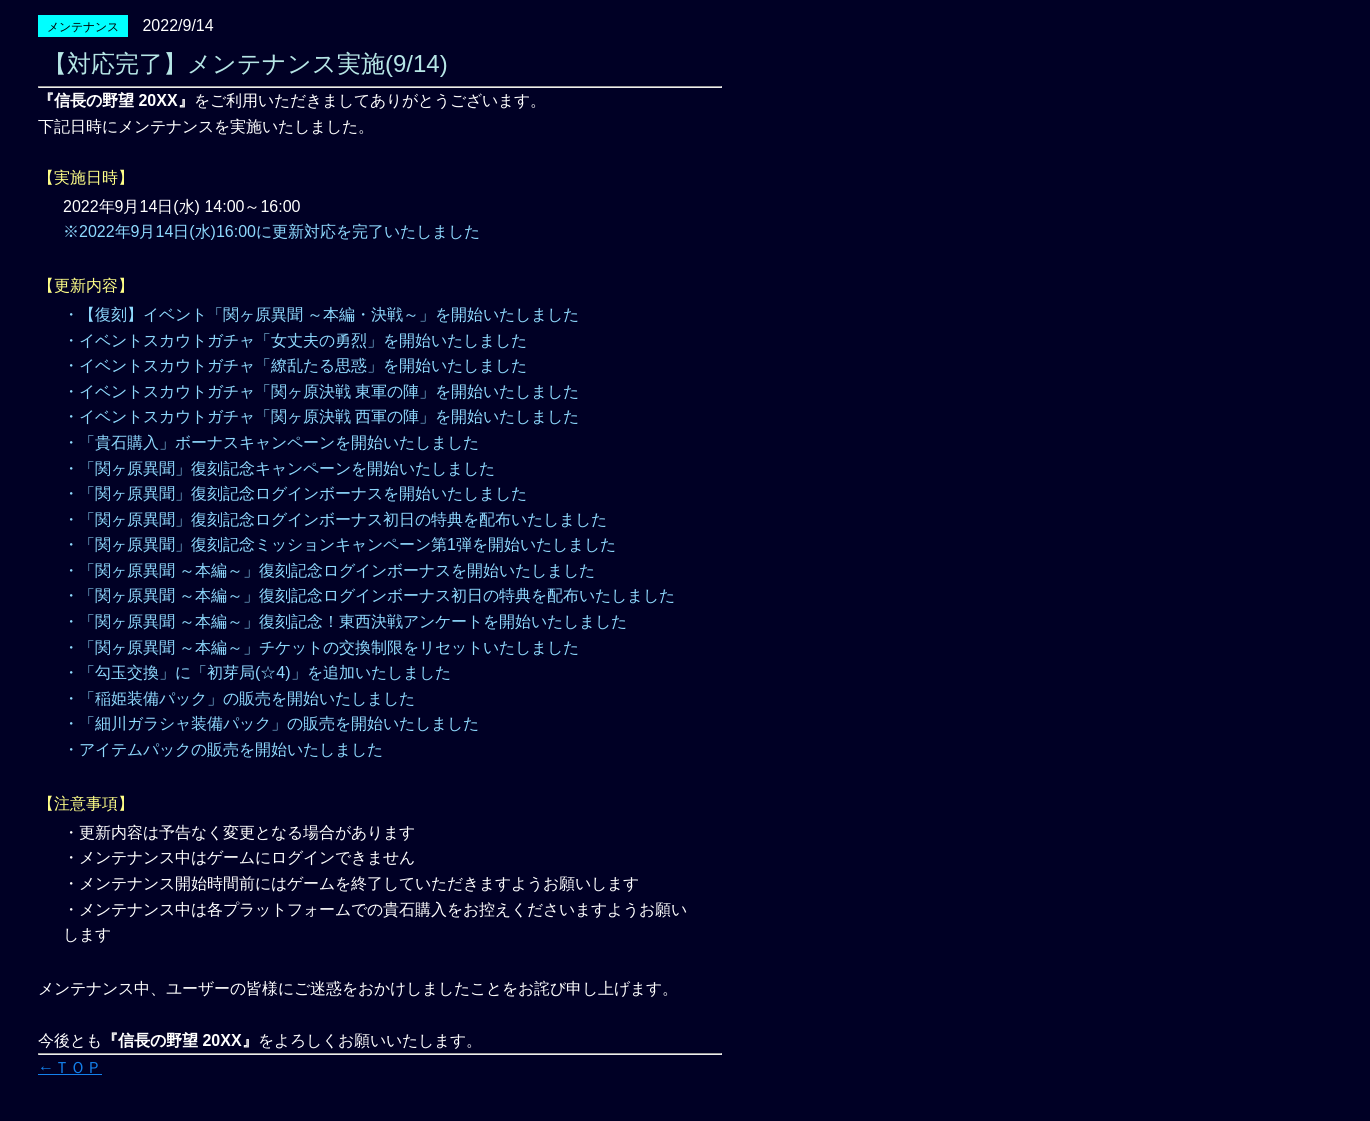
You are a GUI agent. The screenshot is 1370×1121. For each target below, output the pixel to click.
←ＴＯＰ (70, 1067)
